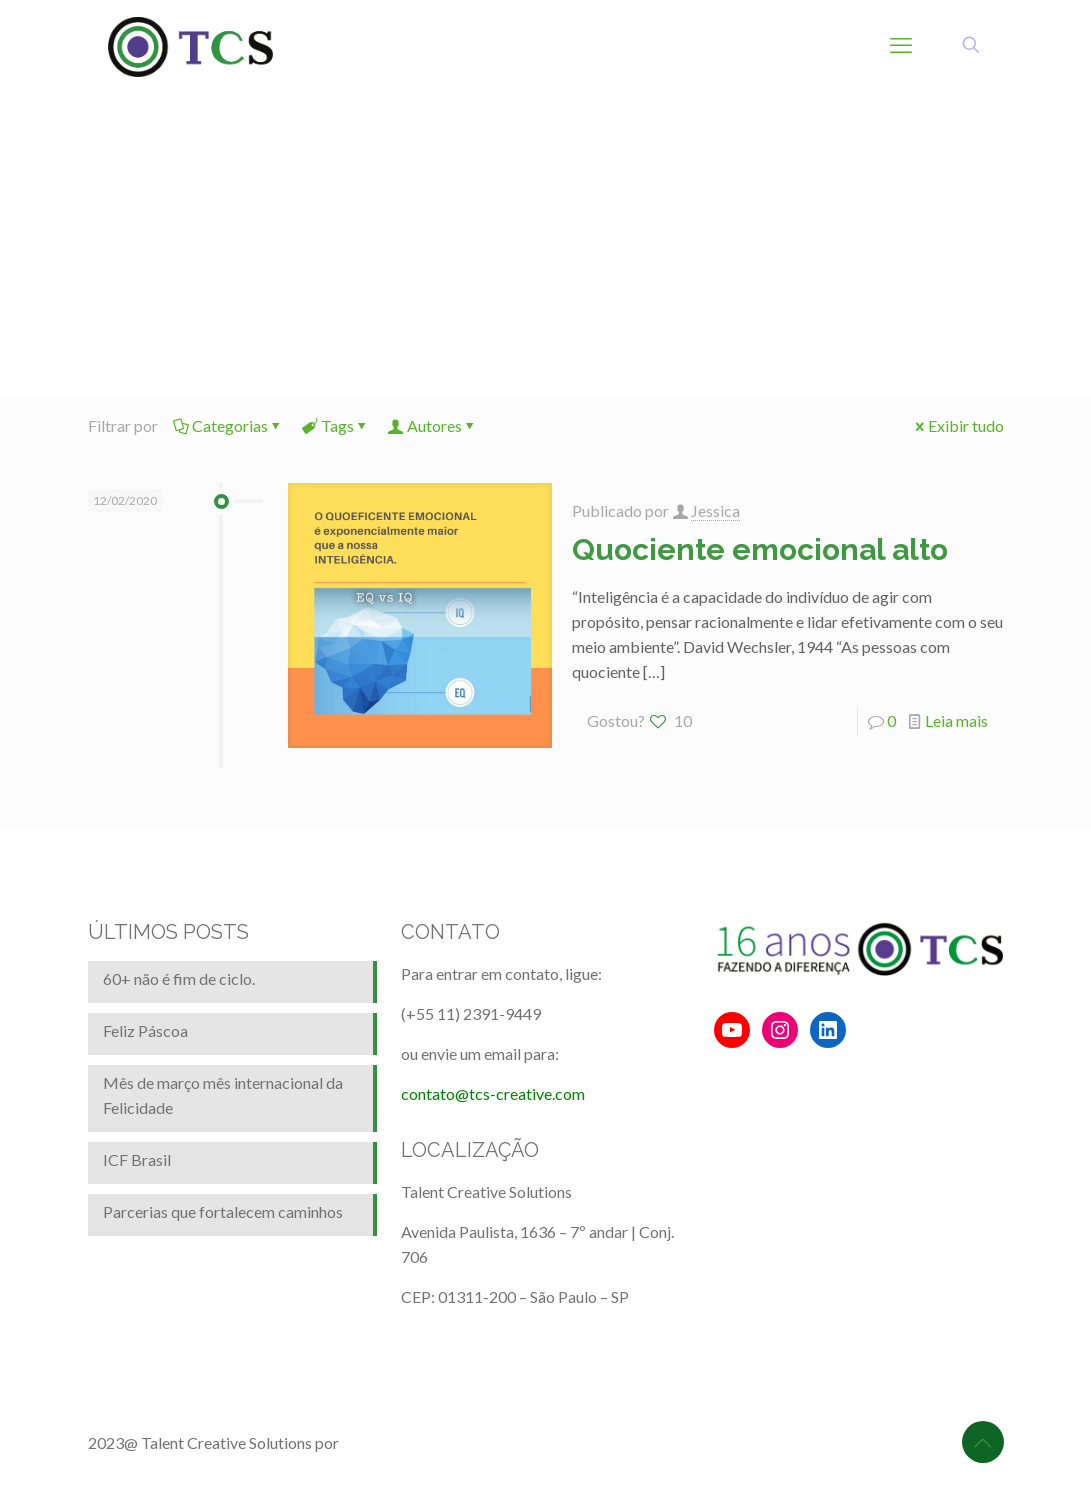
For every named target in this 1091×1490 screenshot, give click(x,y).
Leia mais (956, 720)
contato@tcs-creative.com (493, 1093)
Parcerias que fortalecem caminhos (223, 1211)
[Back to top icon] (983, 1442)
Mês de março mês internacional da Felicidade (223, 1095)
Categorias (228, 425)
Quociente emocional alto (760, 549)
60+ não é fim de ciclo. (179, 978)
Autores (433, 425)
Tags (336, 425)
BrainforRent (387, 1442)
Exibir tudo (958, 425)
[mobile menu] (901, 45)
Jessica (715, 510)
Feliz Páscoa (145, 1030)
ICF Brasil (137, 1159)
